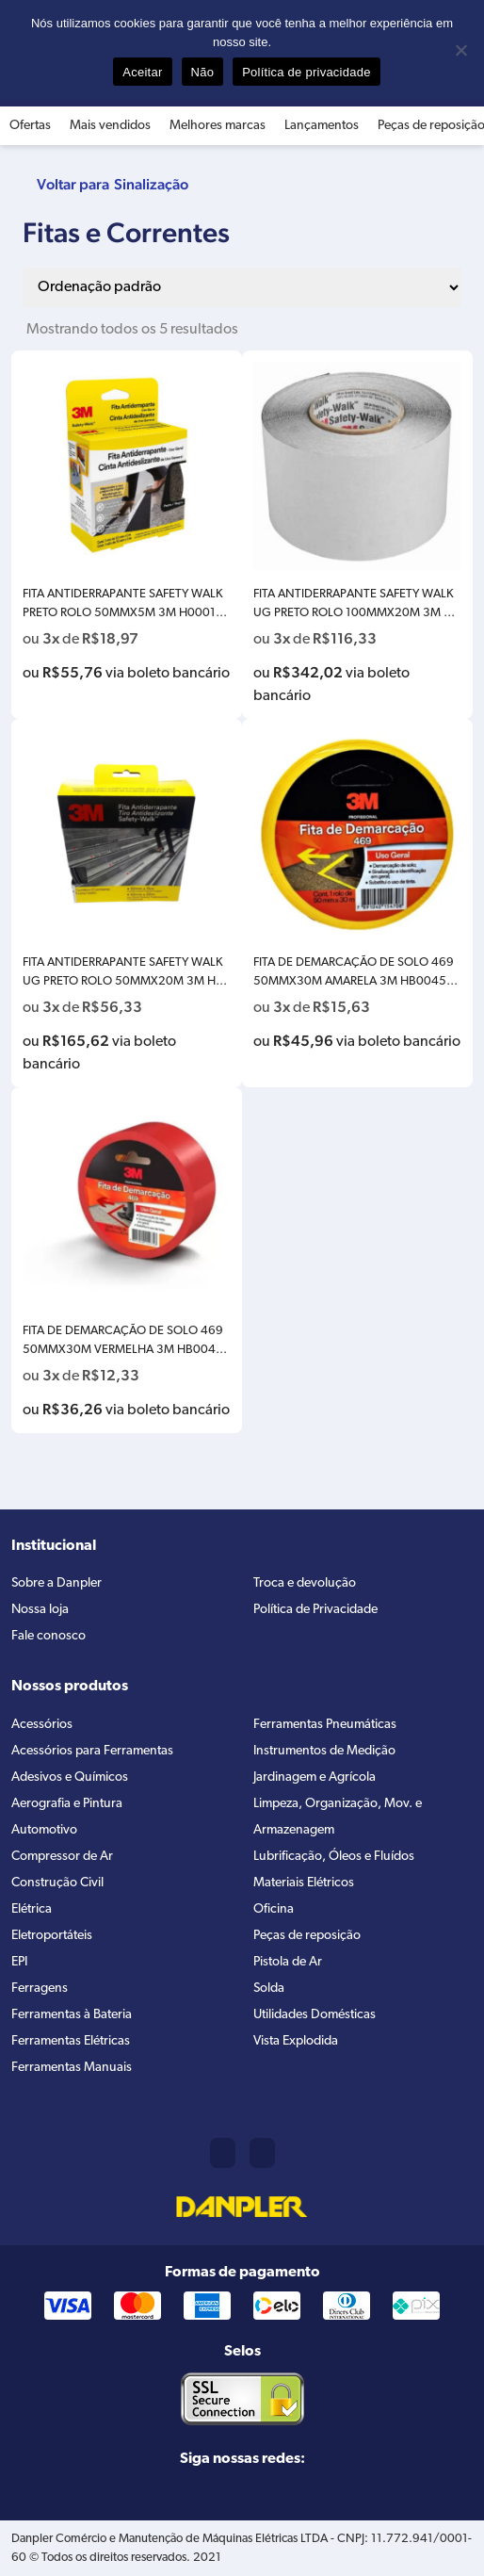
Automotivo (44, 1830)
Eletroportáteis (51, 1936)
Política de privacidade (306, 72)
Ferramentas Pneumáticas (324, 1725)
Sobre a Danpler (56, 1583)
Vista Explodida (295, 2041)
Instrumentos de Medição (324, 1751)
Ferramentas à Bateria (71, 2015)
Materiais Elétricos (303, 1883)
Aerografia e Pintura (66, 1804)
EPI (19, 1962)
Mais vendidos (110, 126)
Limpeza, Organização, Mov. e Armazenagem (337, 1817)
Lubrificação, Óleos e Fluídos (333, 1857)
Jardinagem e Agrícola (314, 1777)
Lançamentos (321, 126)
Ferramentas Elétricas (70, 2041)
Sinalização (151, 184)
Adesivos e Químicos (69, 1777)
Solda (268, 1988)
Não (203, 72)
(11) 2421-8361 (222, 2153)
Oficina (273, 1909)
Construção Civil (57, 1883)
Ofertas (30, 126)
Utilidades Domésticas (314, 2015)
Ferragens (39, 1988)
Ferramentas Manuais (71, 2068)
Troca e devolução (304, 1583)
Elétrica (31, 1909)
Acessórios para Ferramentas (92, 1751)
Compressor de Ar (62, 1857)
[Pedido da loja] (242, 287)
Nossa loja (40, 1610)
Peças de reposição (307, 1936)
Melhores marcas (217, 126)
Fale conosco (48, 1636)
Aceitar (142, 72)
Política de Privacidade (315, 1610)
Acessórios (42, 1725)
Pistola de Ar (287, 1962)
